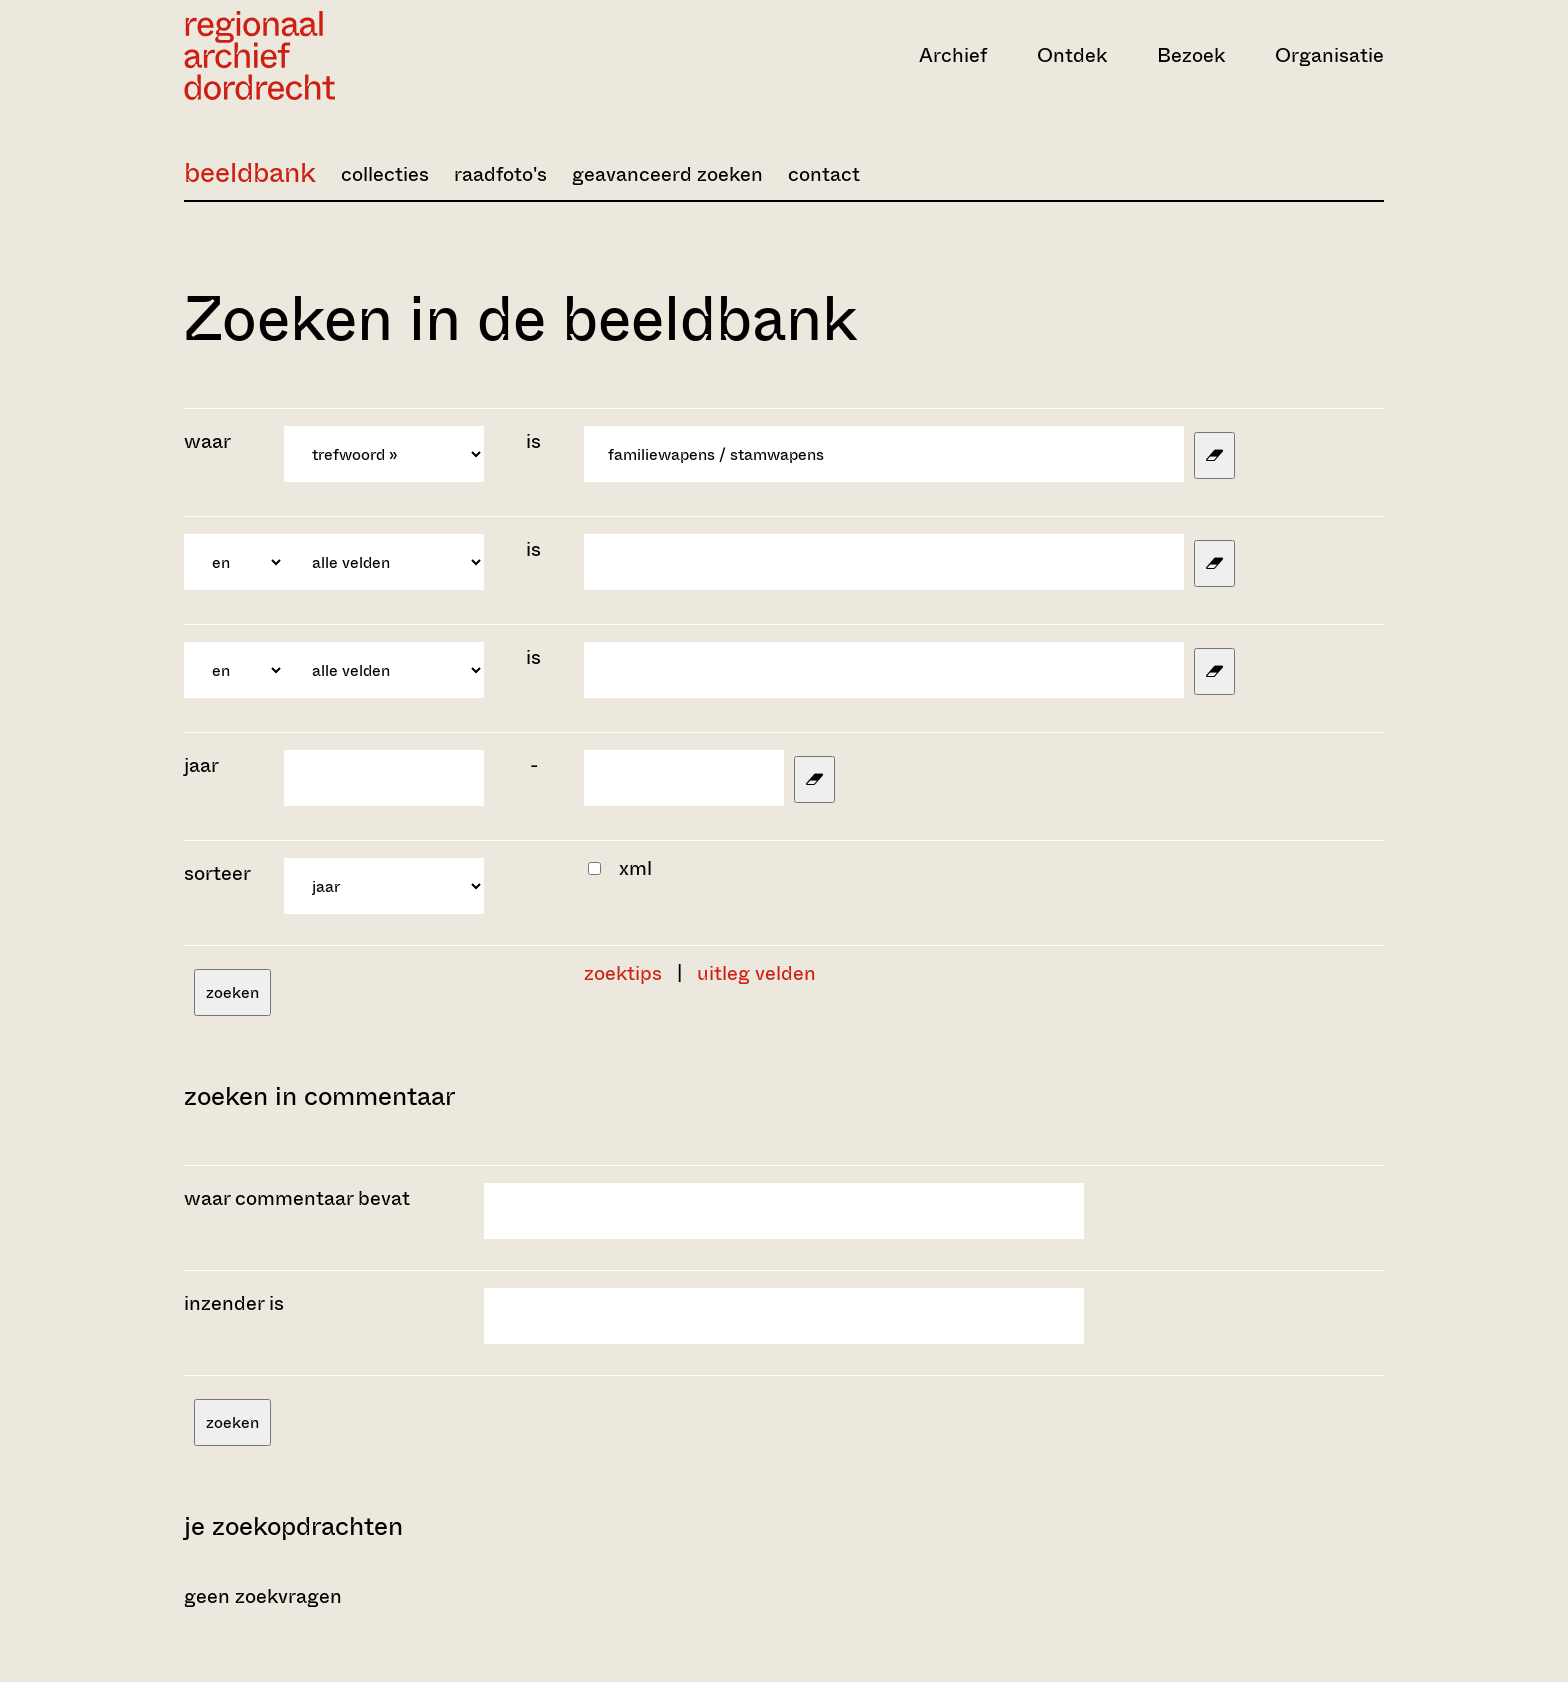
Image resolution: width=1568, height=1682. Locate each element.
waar (209, 441)
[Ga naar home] (364, 55)
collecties (385, 174)
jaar (201, 765)
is (533, 441)
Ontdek (1072, 55)
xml (635, 868)
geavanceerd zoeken (667, 174)
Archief (953, 55)
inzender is (234, 1303)
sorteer (217, 873)
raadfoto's (500, 174)
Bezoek (1191, 55)
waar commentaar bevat (297, 1198)
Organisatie (1329, 55)
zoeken (232, 992)
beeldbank (250, 172)
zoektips (623, 973)
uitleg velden (756, 973)
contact (824, 174)
